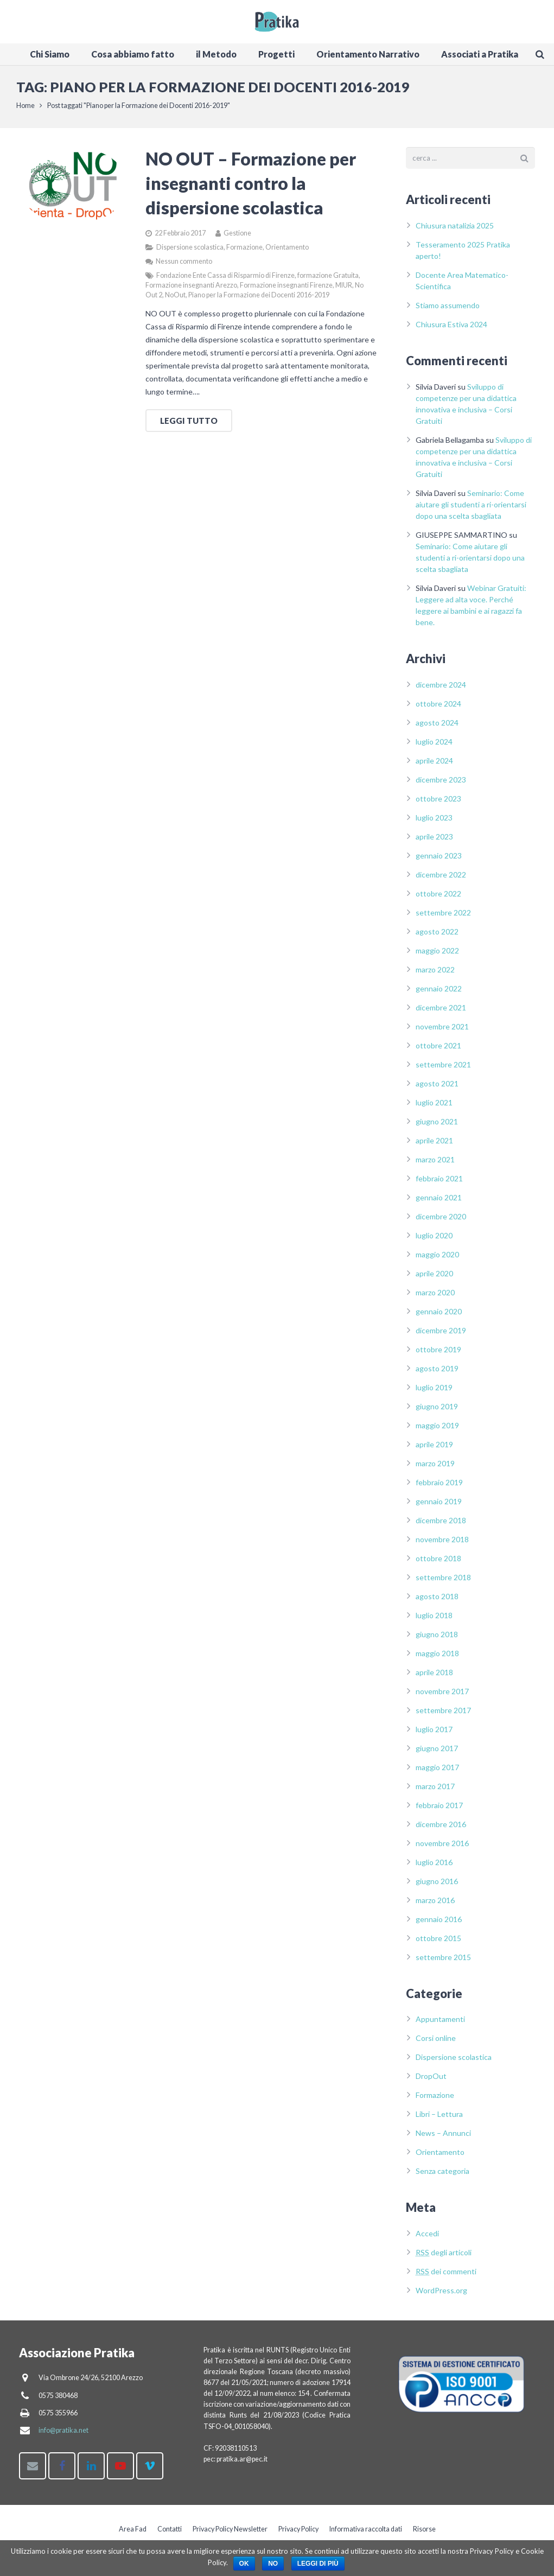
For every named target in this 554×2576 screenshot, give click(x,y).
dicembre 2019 (441, 1335)
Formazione (244, 252)
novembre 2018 (442, 1544)
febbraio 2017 (439, 1810)
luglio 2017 (434, 1734)
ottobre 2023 (438, 803)
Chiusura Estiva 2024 (451, 329)
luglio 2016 (434, 1867)
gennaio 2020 (439, 1316)
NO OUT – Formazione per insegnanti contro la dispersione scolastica (250, 189)
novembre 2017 (442, 1696)
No (273, 2563)
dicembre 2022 (441, 879)
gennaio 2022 (439, 993)
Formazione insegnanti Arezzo (191, 290)
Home (28, 111)
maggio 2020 (437, 1259)
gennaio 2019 (439, 1506)
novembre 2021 (442, 1031)
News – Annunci (443, 2138)
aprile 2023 (434, 841)
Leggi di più (318, 2563)
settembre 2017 (443, 1715)
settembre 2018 (443, 1582)
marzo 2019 (435, 1468)
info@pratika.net (63, 2430)
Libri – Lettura (439, 2119)
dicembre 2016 (441, 1829)
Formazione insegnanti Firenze (286, 290)
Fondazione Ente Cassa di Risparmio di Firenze (225, 280)
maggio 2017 (437, 1772)
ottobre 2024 (438, 708)
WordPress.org (441, 2295)
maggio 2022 (437, 955)
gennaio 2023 (439, 860)
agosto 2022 (437, 936)
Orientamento (287, 252)
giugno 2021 (437, 1126)
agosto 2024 (437, 727)
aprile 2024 (434, 765)
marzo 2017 (435, 1791)
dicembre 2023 (441, 784)
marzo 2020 (435, 1297)
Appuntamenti (440, 2024)
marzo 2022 (435, 974)
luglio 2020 (434, 1240)
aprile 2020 (434, 1278)
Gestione (237, 238)
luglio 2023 (434, 822)
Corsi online (436, 2043)
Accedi (427, 2238)
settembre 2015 (443, 1962)
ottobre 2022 (438, 898)
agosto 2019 (437, 1373)
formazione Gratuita (328, 280)
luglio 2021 (434, 1107)
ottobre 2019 (438, 1354)
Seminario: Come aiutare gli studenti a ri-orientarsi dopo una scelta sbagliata (471, 509)
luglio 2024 (434, 746)
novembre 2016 (442, 1848)
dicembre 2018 (441, 1525)
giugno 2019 (437, 1411)
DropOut (431, 2081)
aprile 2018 (434, 1677)
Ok (244, 2563)
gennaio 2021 (439, 1202)
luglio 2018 (434, 1620)
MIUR (343, 290)
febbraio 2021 (439, 1183)
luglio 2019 (434, 1392)
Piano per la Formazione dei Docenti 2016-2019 (258, 300)
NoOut (175, 300)
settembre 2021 (443, 1069)
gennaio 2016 (439, 1924)
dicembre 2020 (441, 1221)
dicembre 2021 (441, 1012)
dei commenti (446, 2276)
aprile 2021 (434, 1145)
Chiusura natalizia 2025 (455, 230)
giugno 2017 (437, 1753)
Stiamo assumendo (448, 310)
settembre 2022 (443, 917)
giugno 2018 (437, 1639)
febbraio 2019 (439, 1487)
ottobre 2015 (438, 1943)
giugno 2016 (437, 1886)
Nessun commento (184, 266)
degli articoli (444, 2257)
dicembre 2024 (441, 689)
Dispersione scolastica (190, 252)
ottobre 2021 (438, 1050)
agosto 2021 (437, 1088)
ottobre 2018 (438, 1563)
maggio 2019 (437, 1430)
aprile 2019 (434, 1449)
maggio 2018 (437, 1658)
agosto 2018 (437, 1601)
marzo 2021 (435, 1164)
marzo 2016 (435, 1905)
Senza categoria (442, 2176)
